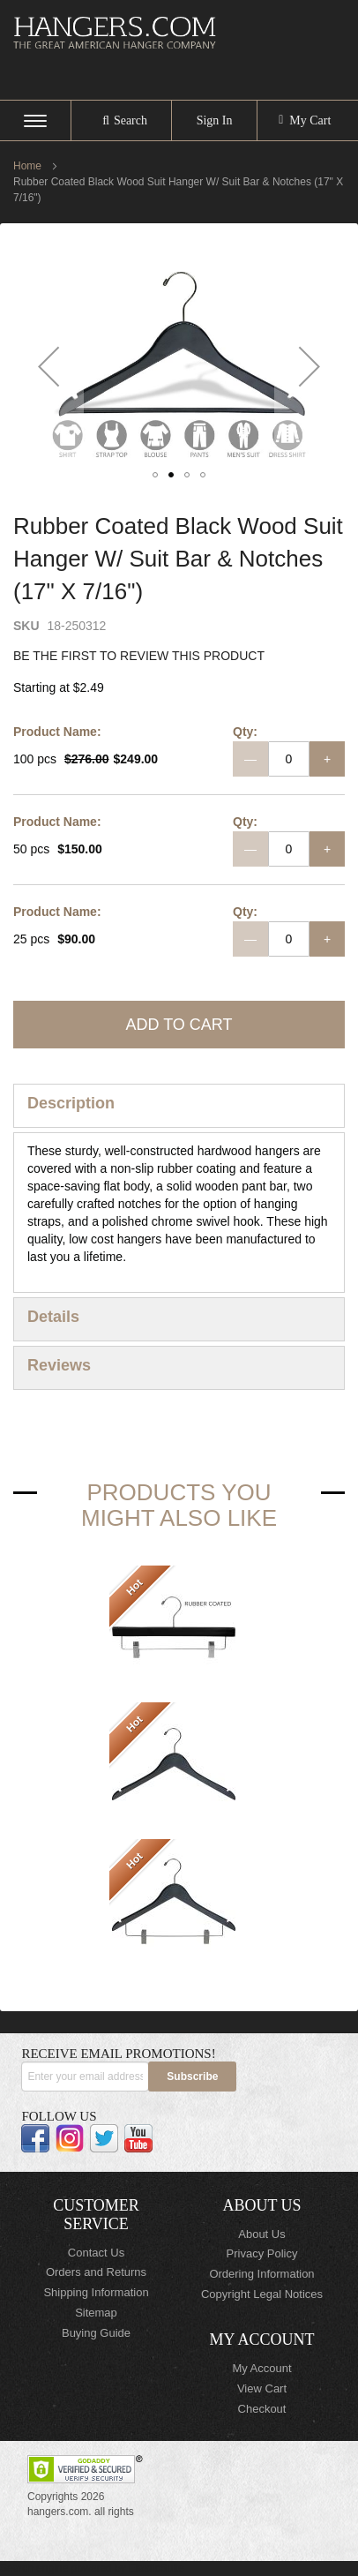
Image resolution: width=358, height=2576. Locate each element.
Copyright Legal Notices (262, 2294)
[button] (48, 367)
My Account (261, 2368)
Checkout (262, 2408)
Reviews (59, 1365)
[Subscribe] (192, 2077)
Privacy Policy (262, 2253)
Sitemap (96, 2312)
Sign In (215, 120)
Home (27, 166)
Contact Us (96, 2252)
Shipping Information (95, 2292)
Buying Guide (96, 2332)
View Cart (262, 2388)
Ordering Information (261, 2273)
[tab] (179, 1106)
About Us (261, 2234)
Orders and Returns (96, 2272)
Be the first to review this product (139, 656)
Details (53, 1317)
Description (71, 1103)
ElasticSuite (156, 2568)
